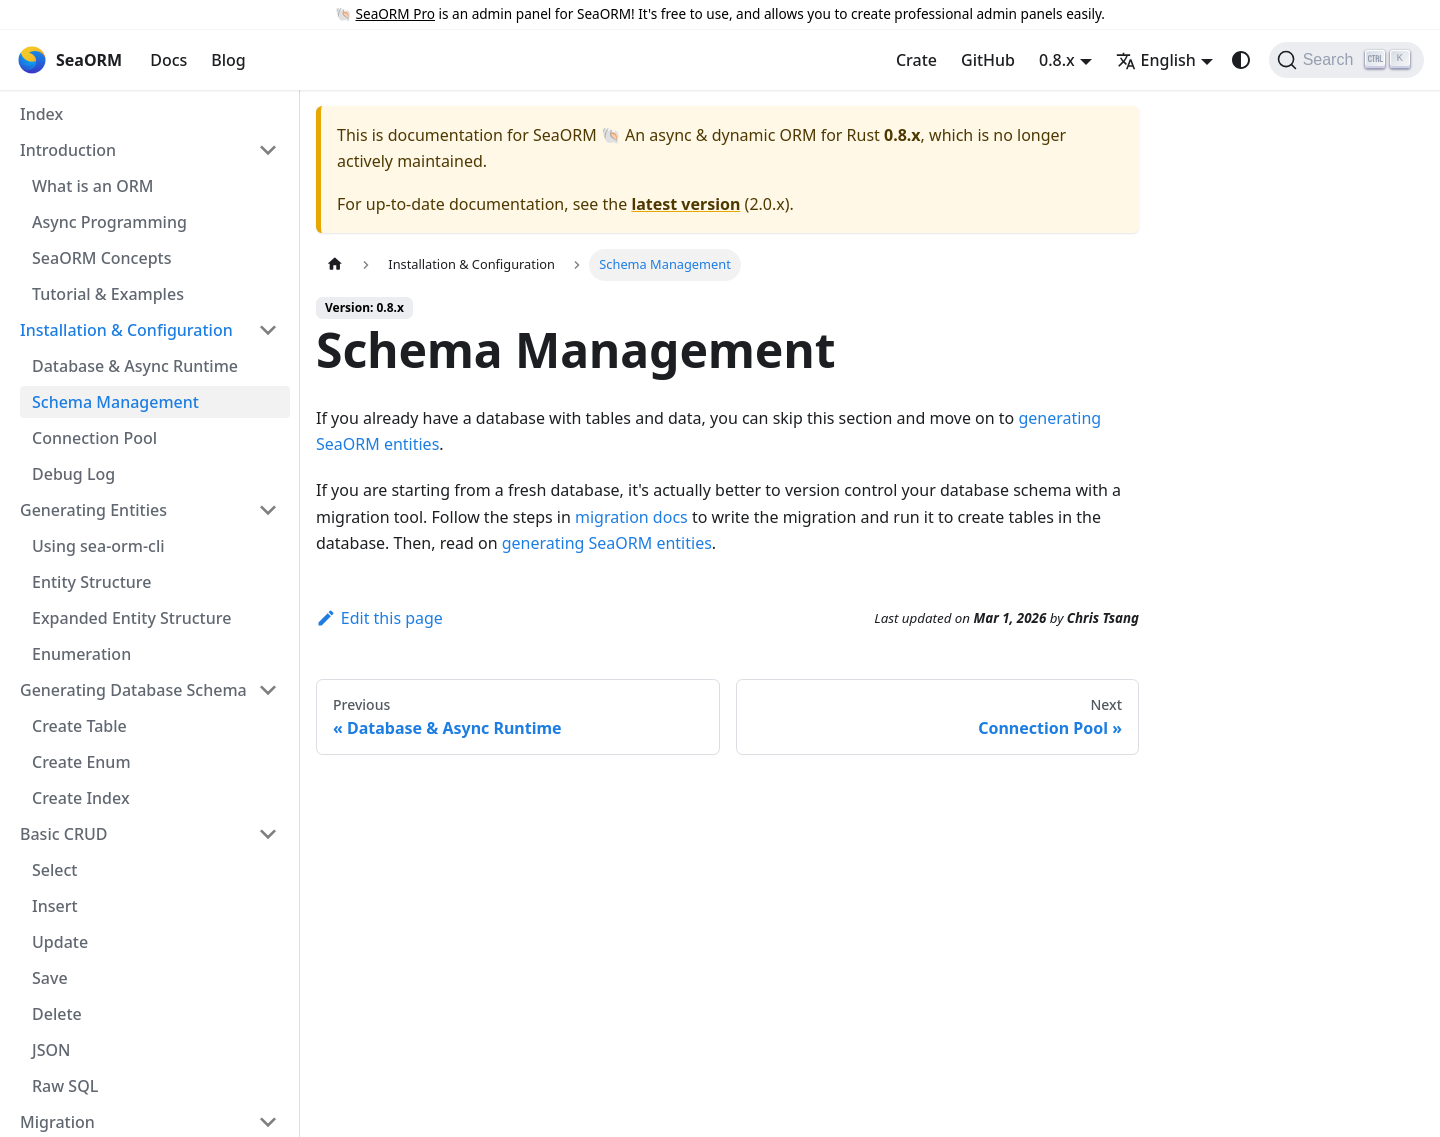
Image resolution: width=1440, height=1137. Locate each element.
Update (60, 942)
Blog (228, 60)
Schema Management (115, 402)
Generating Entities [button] (93, 510)
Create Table (79, 726)
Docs (168, 60)
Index (41, 114)
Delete (57, 1014)
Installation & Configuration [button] (126, 330)
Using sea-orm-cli (98, 546)
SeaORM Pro (395, 13)
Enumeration (81, 654)
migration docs (631, 517)
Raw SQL (65, 1086)
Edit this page (379, 618)
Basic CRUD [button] (64, 834)
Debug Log (73, 474)
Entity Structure (92, 582)
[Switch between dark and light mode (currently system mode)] (1241, 60)
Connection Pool (94, 438)
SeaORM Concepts (101, 258)
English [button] (1156, 60)
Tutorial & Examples (108, 294)
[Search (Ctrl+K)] (1346, 60)
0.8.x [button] (1057, 60)
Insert (55, 906)
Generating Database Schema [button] (133, 690)
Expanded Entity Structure (131, 618)
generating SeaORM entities (607, 543)
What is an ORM (92, 186)
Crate (916, 60)
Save (50, 978)
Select (54, 870)
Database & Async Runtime (135, 366)
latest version (685, 204)
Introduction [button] (68, 150)
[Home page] (335, 264)
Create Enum (81, 762)
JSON (51, 1050)
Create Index (81, 798)
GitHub (988, 60)
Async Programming (109, 222)
